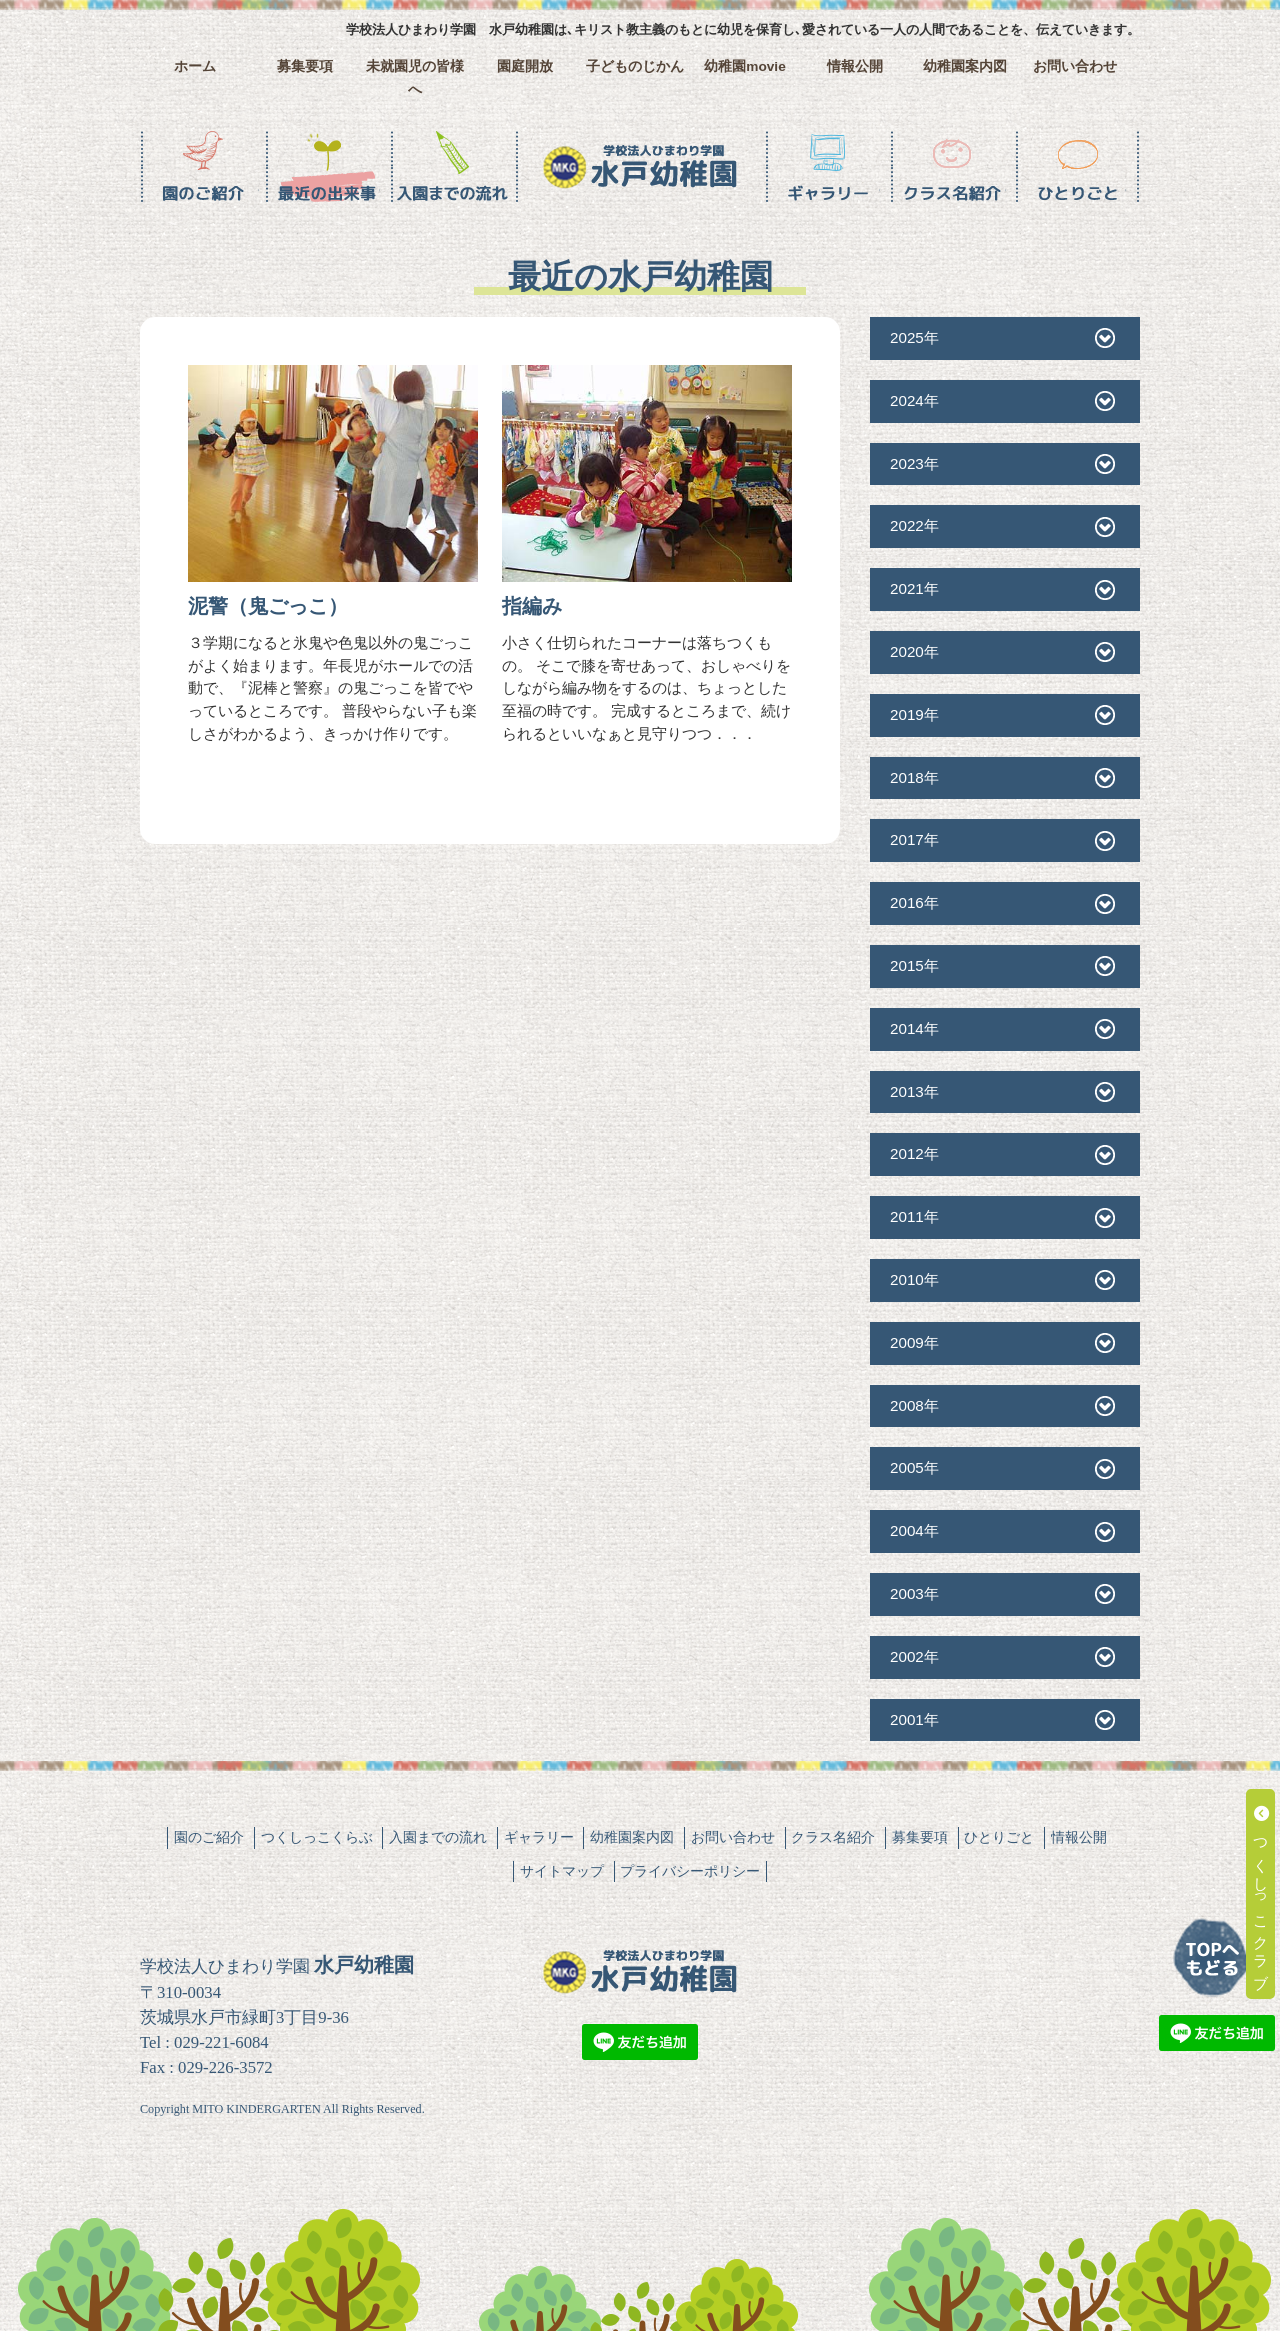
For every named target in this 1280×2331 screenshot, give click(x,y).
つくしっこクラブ (1261, 1894)
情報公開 (855, 66)
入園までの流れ (438, 1837)
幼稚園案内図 (965, 66)
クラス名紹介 (833, 1837)
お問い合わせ (1075, 66)
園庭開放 (525, 66)
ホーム (195, 66)
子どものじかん (635, 66)
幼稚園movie (745, 66)
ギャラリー (539, 1837)
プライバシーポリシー (690, 1871)
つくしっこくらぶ (317, 1837)
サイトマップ (562, 1871)
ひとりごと (999, 1837)
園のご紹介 (209, 1837)
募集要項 (305, 66)
